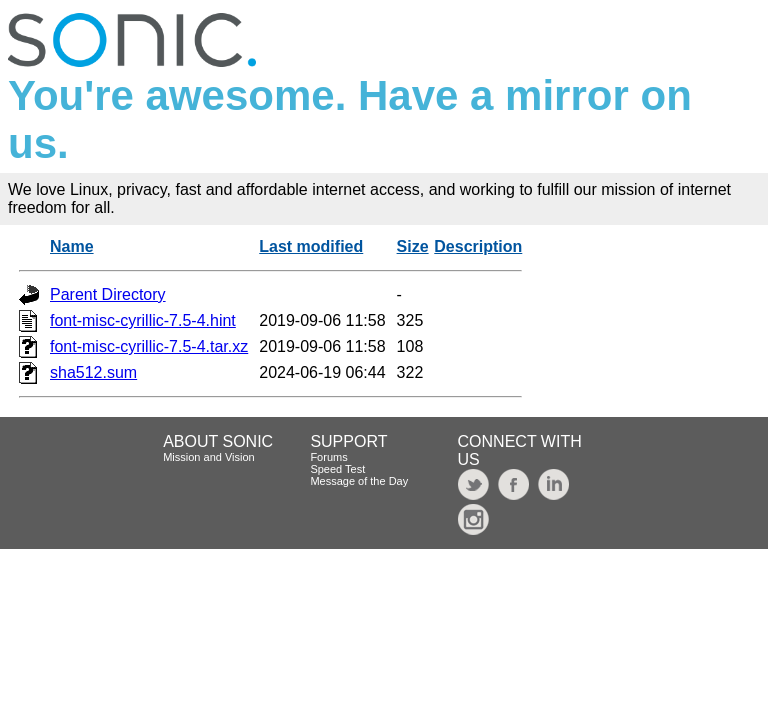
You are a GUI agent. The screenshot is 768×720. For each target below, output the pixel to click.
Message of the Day (359, 481)
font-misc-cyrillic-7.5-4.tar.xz (149, 346)
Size (413, 246)
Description (478, 246)
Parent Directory (108, 294)
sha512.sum (93, 372)
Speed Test (337, 469)
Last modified (311, 246)
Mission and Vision (209, 457)
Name (72, 246)
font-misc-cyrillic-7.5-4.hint (143, 320)
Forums (328, 457)
